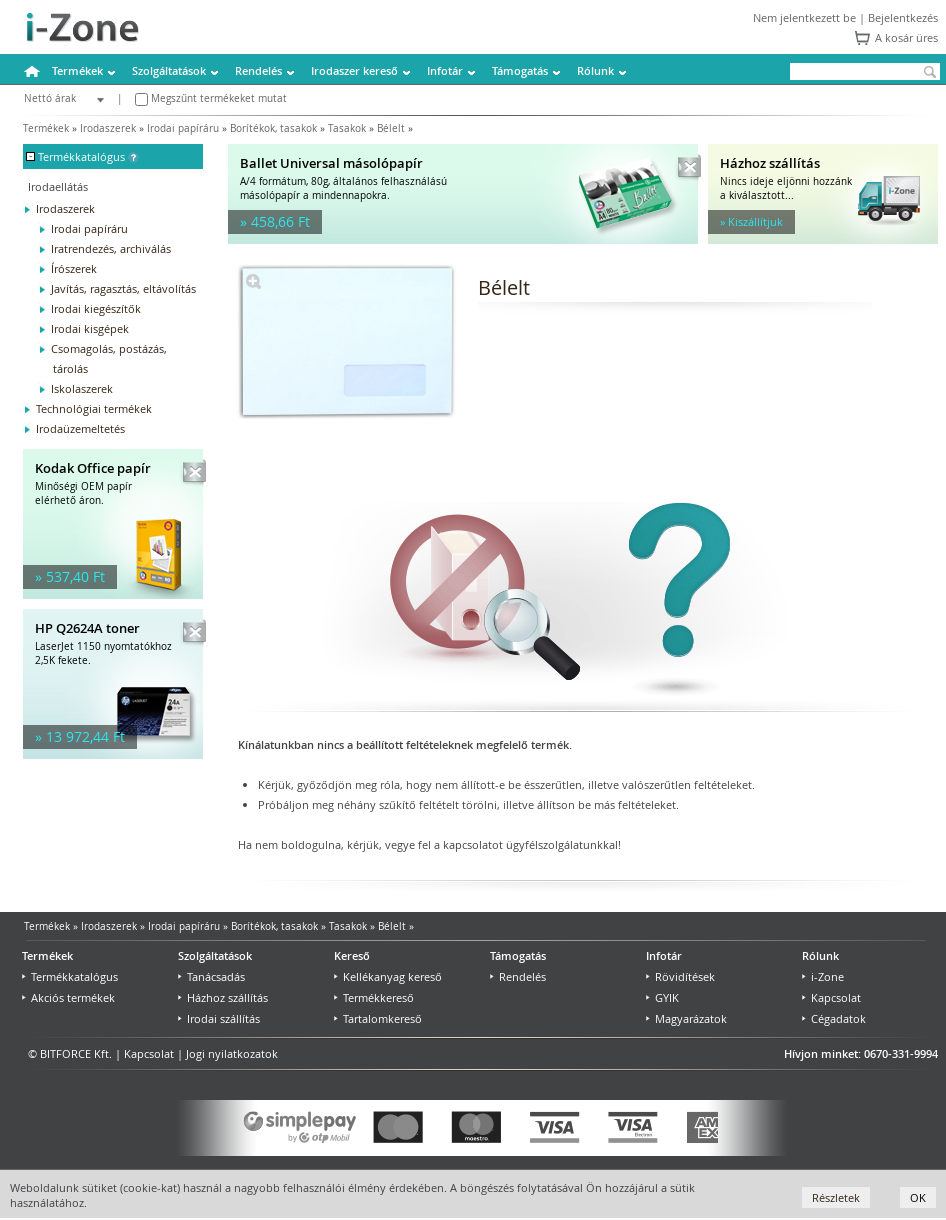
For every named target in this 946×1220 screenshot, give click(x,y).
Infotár (445, 70)
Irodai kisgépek (90, 328)
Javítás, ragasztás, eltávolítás (123, 288)
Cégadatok (834, 1018)
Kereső (352, 955)
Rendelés (258, 70)
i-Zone (823, 976)
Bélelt (391, 128)
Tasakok (347, 128)
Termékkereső (374, 997)
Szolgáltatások (169, 70)
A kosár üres (906, 37)
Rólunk (595, 70)
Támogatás (520, 70)
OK (918, 1197)
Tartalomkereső (378, 1018)
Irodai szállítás (219, 1018)
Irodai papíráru (183, 128)
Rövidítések (680, 976)
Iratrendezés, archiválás (111, 248)
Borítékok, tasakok (273, 128)
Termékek (77, 70)
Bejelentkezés (903, 17)
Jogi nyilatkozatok (232, 1053)
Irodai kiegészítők (96, 308)
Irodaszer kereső (354, 70)
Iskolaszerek (82, 388)
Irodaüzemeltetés (80, 428)
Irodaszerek (108, 128)
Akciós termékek (68, 997)
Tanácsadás (211, 976)
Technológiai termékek (94, 408)
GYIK (662, 997)
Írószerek (74, 268)
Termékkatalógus (70, 976)
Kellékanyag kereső (388, 976)
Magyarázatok (686, 1018)
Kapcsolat (831, 997)
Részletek (836, 1197)
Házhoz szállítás (223, 997)
